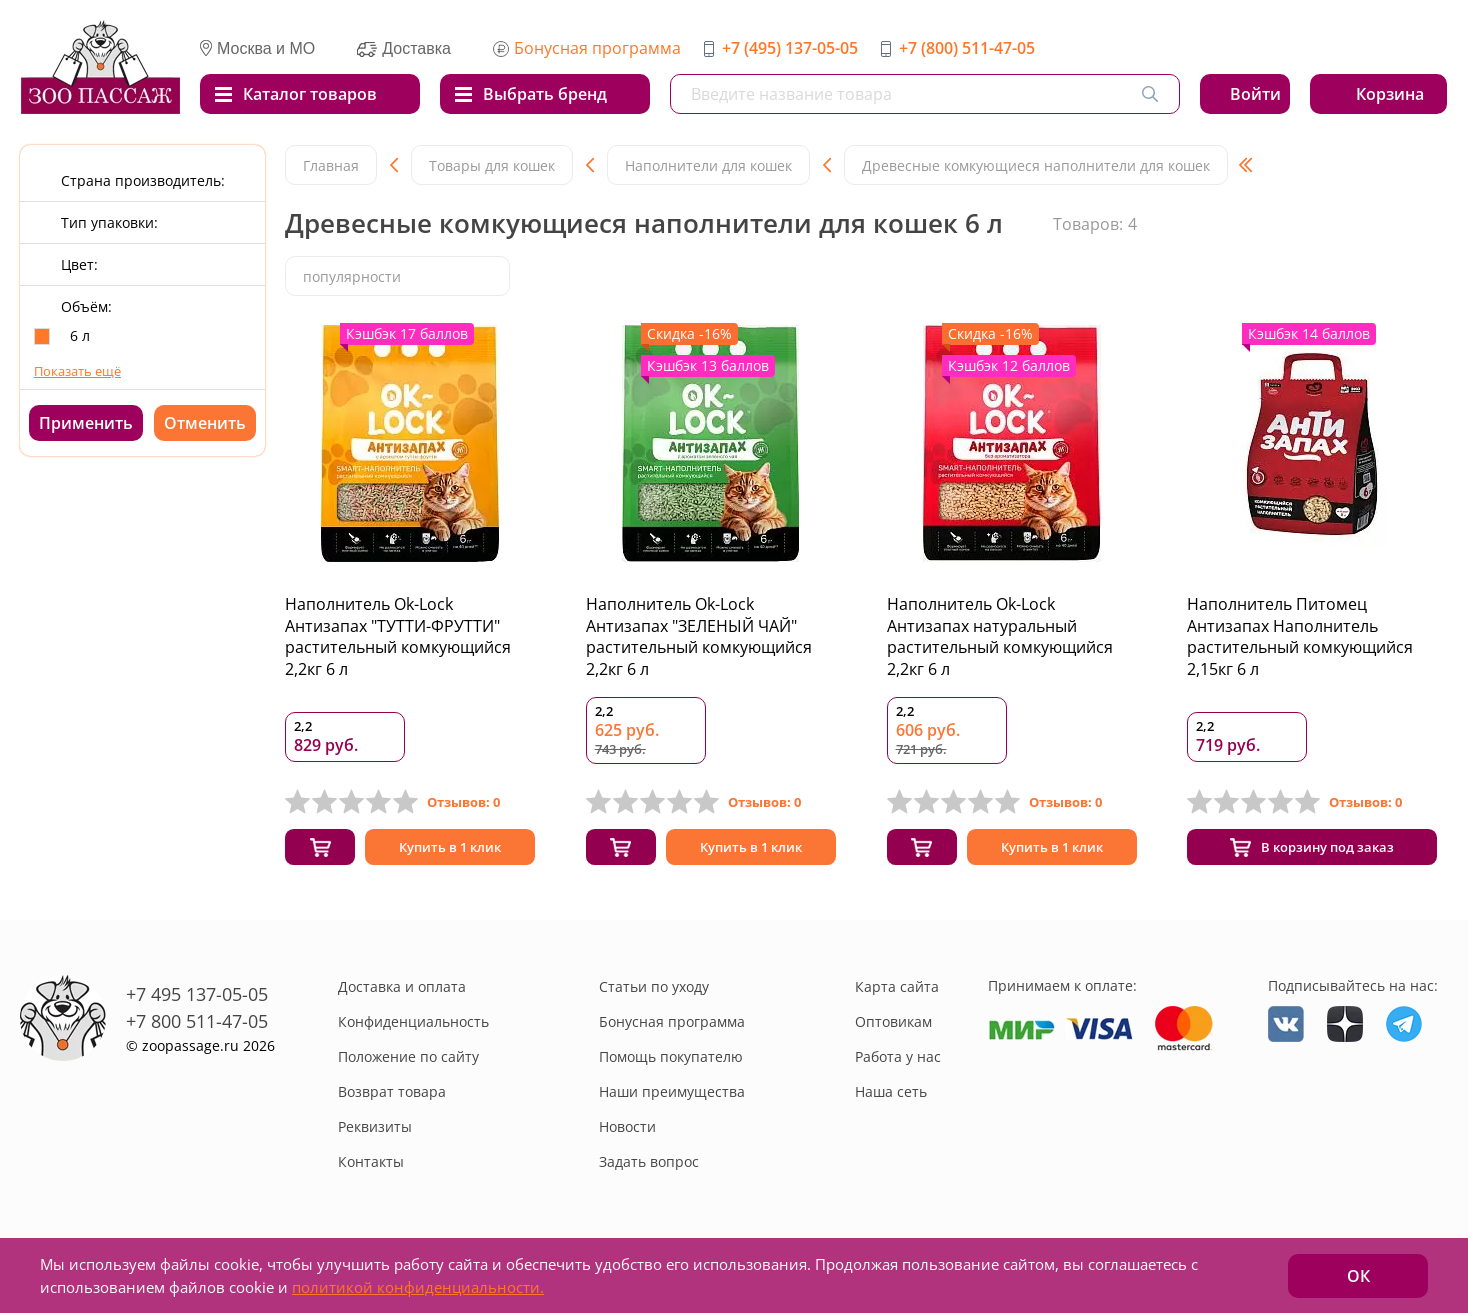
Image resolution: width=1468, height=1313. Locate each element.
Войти (1255, 94)
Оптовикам (893, 1027)
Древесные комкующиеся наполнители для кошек (1036, 165)
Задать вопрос (649, 1167)
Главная (331, 165)
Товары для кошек (492, 165)
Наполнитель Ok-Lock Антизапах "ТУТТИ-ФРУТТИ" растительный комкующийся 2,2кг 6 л (398, 636)
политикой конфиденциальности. (418, 1287)
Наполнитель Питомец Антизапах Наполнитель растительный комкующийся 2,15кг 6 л (1300, 636)
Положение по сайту (408, 1062)
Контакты (371, 1167)
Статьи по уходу (654, 992)
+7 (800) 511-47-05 (967, 48)
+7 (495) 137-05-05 (790, 48)
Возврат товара (392, 1097)
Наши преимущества (672, 1097)
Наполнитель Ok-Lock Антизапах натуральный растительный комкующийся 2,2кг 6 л (1000, 636)
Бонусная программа (597, 48)
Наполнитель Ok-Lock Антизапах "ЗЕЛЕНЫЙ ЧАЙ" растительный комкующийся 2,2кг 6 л (699, 636)
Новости (627, 1132)
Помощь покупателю (671, 1062)
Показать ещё (77, 371)
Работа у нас (898, 1062)
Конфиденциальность (413, 1027)
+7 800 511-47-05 (197, 1026)
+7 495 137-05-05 (197, 999)
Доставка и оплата (402, 992)
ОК (1358, 1276)
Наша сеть (891, 1097)
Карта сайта (897, 992)
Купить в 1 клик (450, 850)
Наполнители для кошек (708, 165)
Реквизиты (375, 1132)
